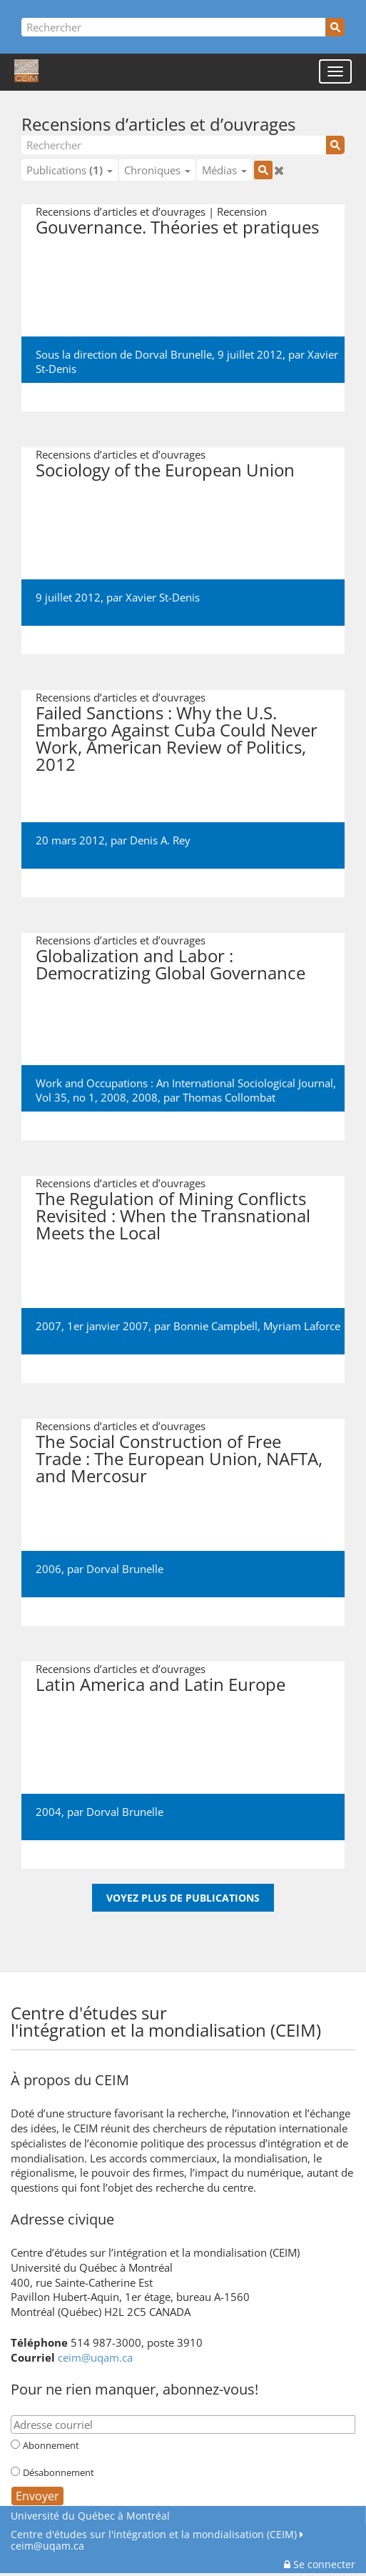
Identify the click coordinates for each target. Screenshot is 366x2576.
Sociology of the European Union (165, 469)
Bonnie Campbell (215, 1326)
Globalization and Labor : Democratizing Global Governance (170, 964)
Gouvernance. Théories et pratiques (177, 227)
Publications (69, 170)
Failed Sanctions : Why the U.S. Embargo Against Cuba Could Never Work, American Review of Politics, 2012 (176, 738)
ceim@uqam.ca (95, 2357)
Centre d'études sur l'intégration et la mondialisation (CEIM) (154, 2534)
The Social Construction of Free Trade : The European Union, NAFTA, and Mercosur (179, 1458)
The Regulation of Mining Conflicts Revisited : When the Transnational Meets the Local (173, 1215)
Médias (224, 170)
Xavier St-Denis (163, 597)
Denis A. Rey (160, 840)
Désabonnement (58, 2472)
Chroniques (157, 170)
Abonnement (51, 2445)
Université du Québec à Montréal (90, 2515)
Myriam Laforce (301, 1326)
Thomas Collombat (229, 1097)
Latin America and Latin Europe (160, 1684)
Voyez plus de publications (183, 1897)
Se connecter (319, 2564)
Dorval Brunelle (124, 1569)
